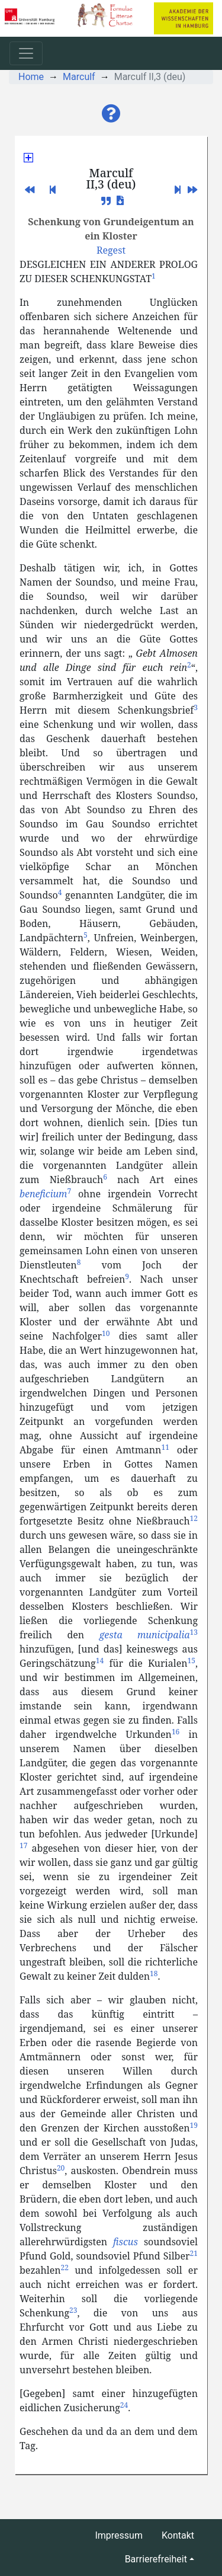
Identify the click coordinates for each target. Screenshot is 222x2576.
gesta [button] (110, 1634)
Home (31, 76)
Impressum (119, 2535)
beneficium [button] (43, 1193)
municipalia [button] (163, 1634)
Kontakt (178, 2535)
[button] (111, 114)
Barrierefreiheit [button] (156, 2559)
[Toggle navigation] (26, 53)
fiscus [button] (125, 2241)
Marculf (79, 76)
